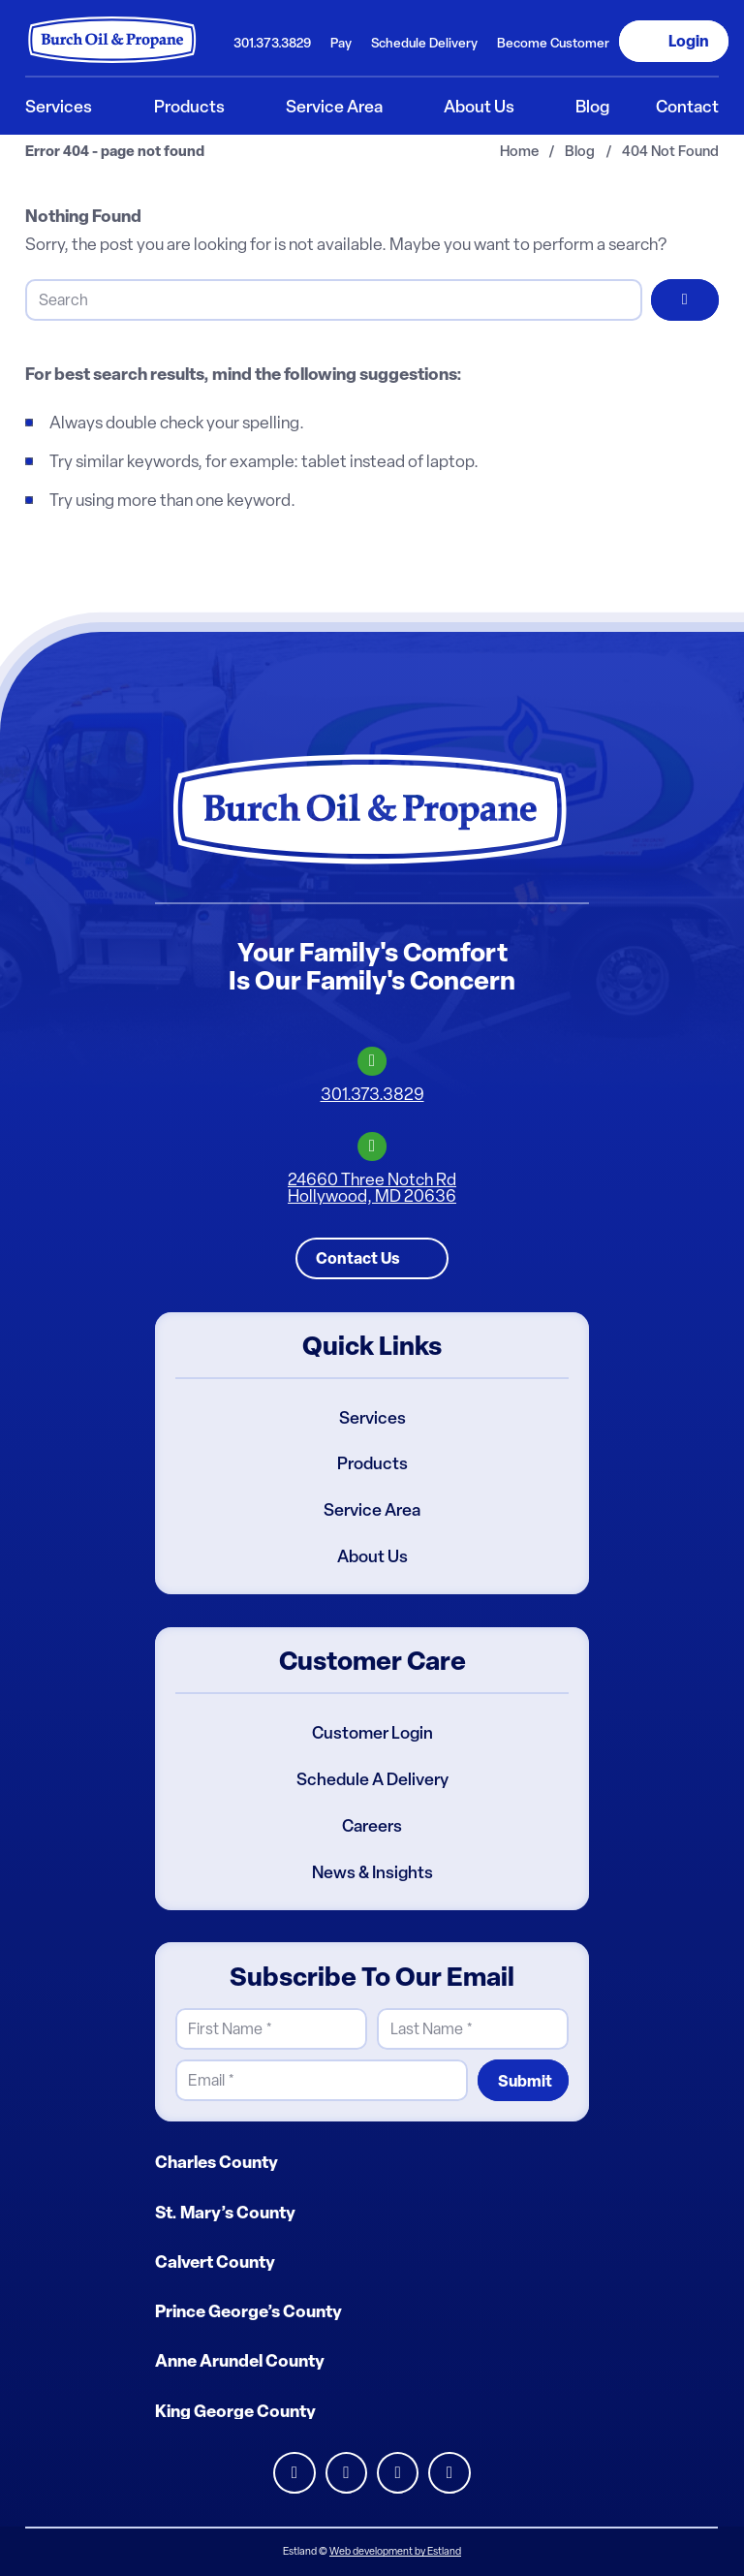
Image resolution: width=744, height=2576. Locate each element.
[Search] (333, 300)
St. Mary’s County (225, 2212)
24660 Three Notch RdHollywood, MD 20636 (372, 1188)
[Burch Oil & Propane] (113, 40)
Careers (372, 1826)
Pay (341, 42)
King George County (235, 2411)
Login (688, 40)
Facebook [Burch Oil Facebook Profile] (346, 2473)
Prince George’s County (248, 2311)
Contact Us (358, 1258)
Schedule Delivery (424, 42)
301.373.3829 (272, 42)
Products (372, 1464)
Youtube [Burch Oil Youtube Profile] (449, 2473)
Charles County (216, 2162)
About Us (372, 1556)
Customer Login (372, 1733)
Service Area (372, 1510)
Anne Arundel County (240, 2362)
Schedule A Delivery (372, 1779)
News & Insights (372, 1872)
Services (372, 1418)
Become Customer (553, 42)
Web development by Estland (395, 2551)
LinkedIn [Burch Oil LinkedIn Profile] (294, 2473)
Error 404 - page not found (114, 151)
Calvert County (215, 2262)
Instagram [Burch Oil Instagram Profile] (397, 2473)
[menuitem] (271, 41)
